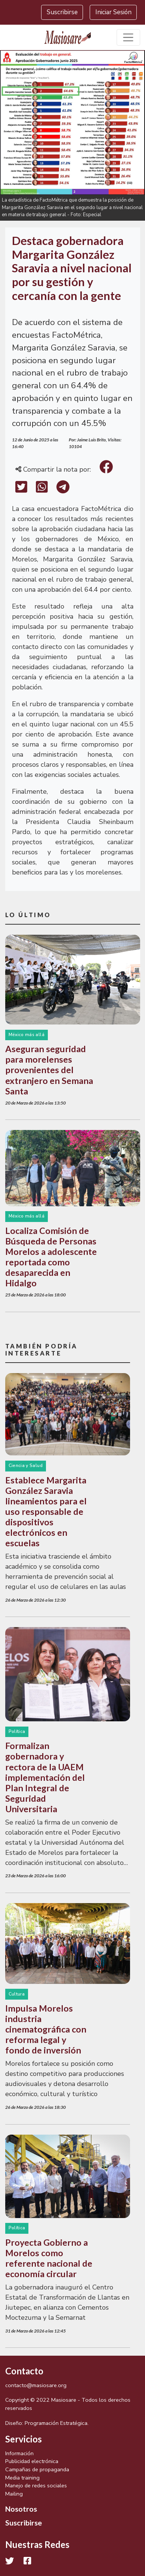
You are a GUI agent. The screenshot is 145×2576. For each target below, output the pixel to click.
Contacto (24, 2370)
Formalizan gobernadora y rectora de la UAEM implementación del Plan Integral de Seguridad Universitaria (45, 1777)
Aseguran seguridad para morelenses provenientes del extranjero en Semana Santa (49, 1070)
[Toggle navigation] (128, 37)
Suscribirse (62, 12)
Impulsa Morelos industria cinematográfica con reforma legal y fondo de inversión (45, 2029)
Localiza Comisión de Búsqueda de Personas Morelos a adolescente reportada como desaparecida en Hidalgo (51, 1256)
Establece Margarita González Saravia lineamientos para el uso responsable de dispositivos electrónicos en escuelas (46, 1511)
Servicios (23, 2438)
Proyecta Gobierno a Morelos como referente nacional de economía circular (48, 2258)
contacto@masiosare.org (36, 2385)
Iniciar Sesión (113, 12)
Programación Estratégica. (57, 2423)
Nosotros (21, 2508)
